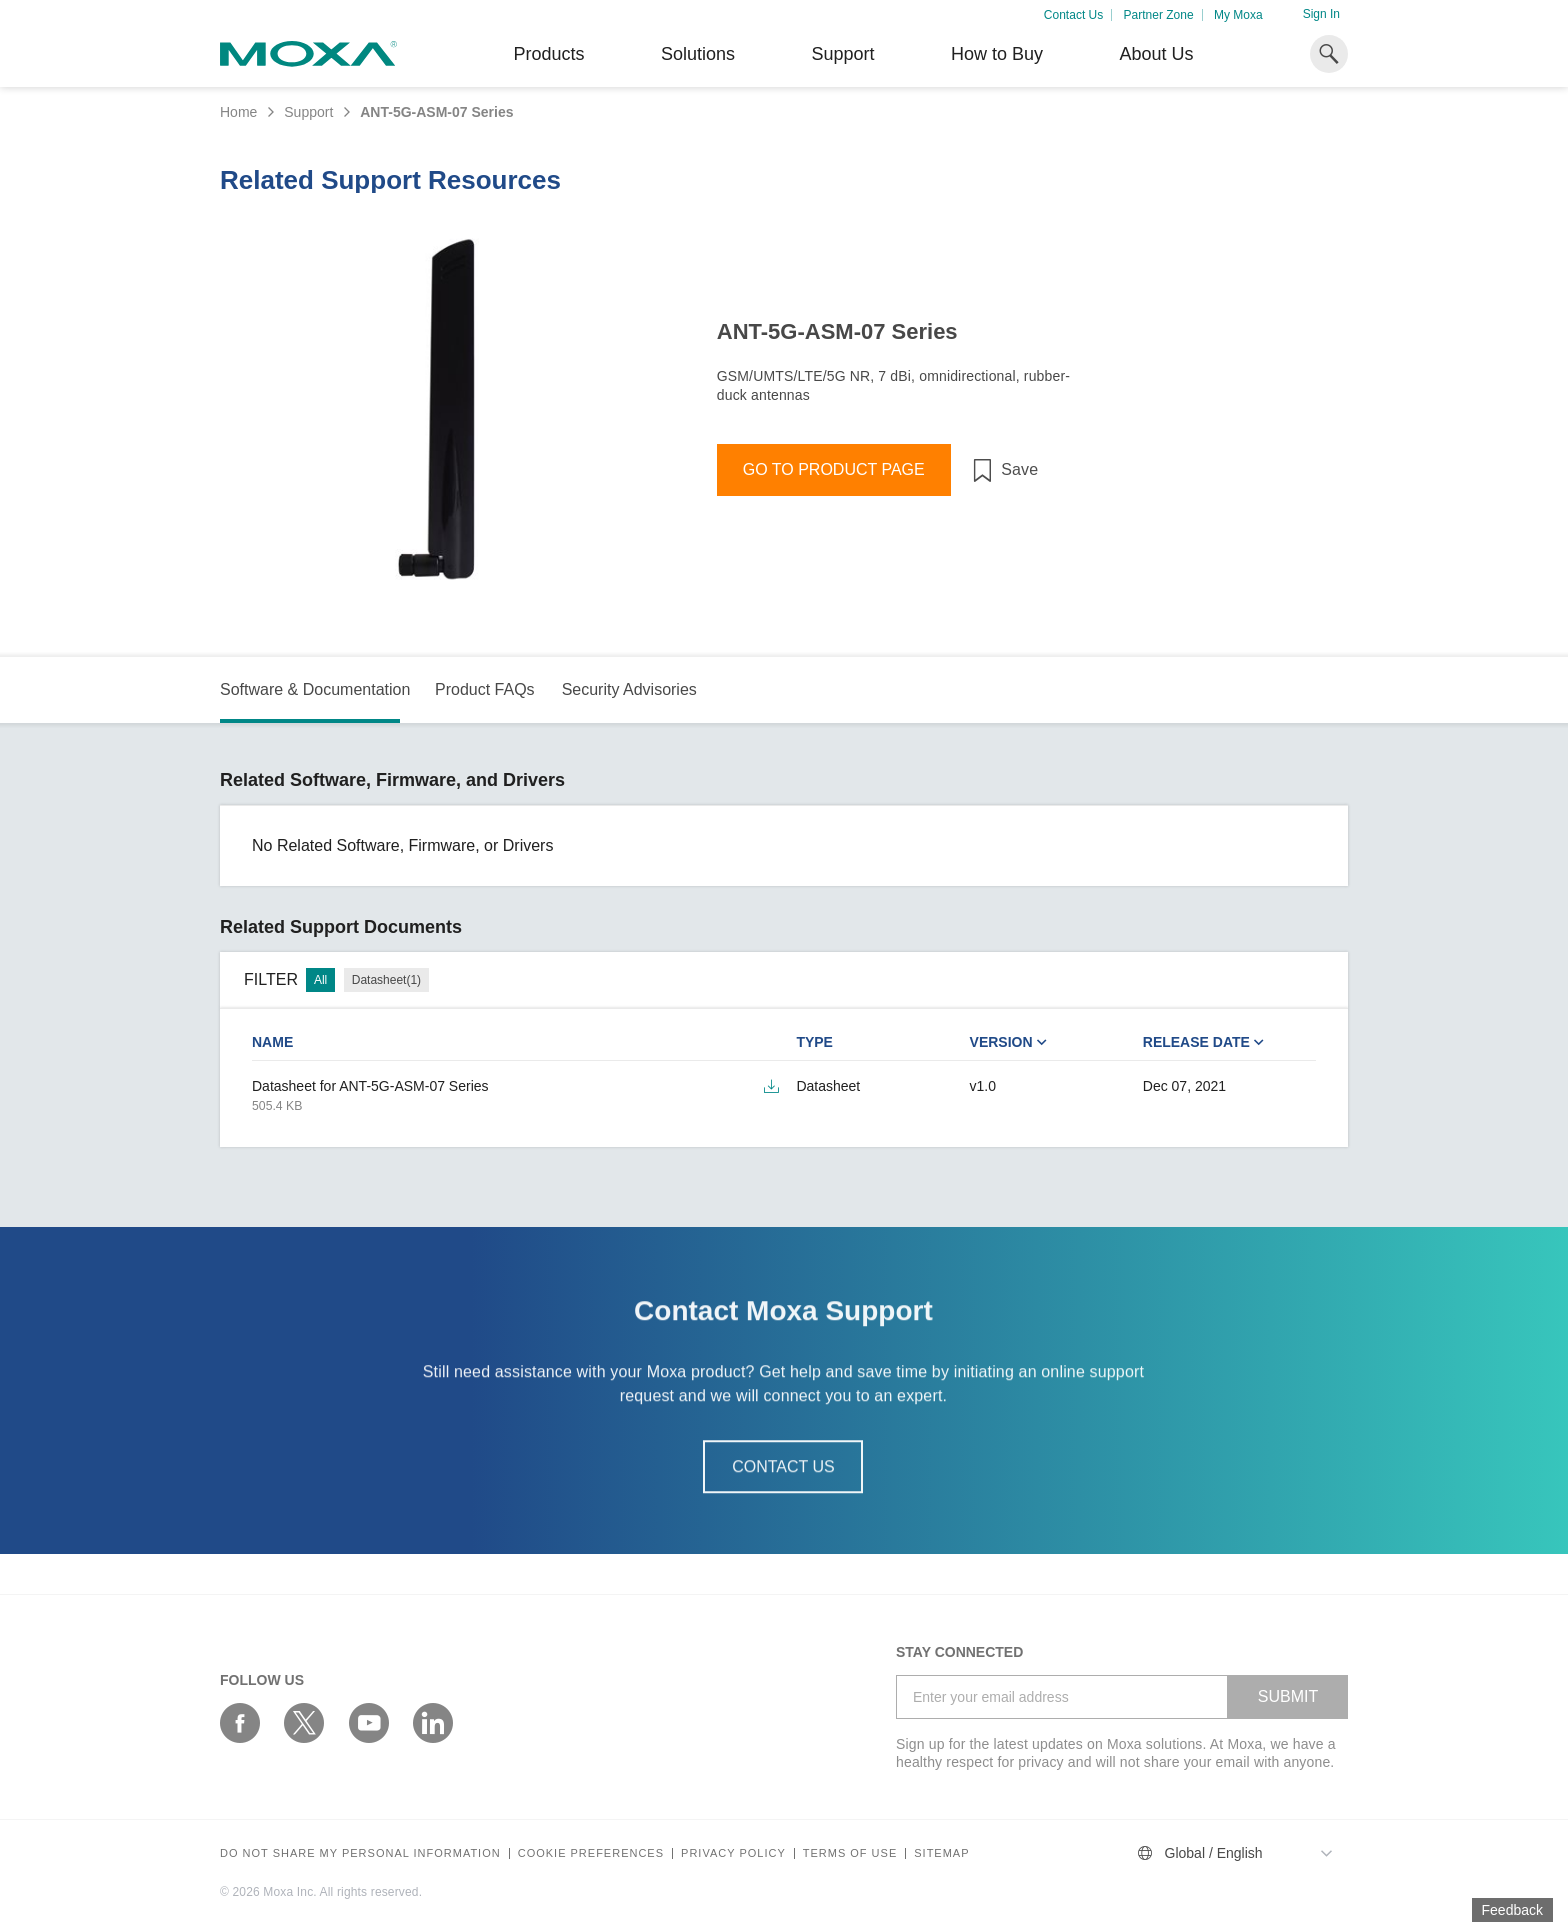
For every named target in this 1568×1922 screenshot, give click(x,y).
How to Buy (997, 54)
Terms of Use (850, 1853)
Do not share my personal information (360, 1853)
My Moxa (1238, 15)
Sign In (1321, 14)
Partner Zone (1159, 15)
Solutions (698, 54)
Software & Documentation (315, 689)
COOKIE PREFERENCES (591, 1853)
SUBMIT (1288, 1696)
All (320, 980)
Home (238, 112)
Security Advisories (629, 689)
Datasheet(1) (386, 980)
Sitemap (941, 1853)
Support (842, 54)
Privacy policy (733, 1853)
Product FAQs (485, 689)
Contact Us (1073, 15)
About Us (1156, 54)
